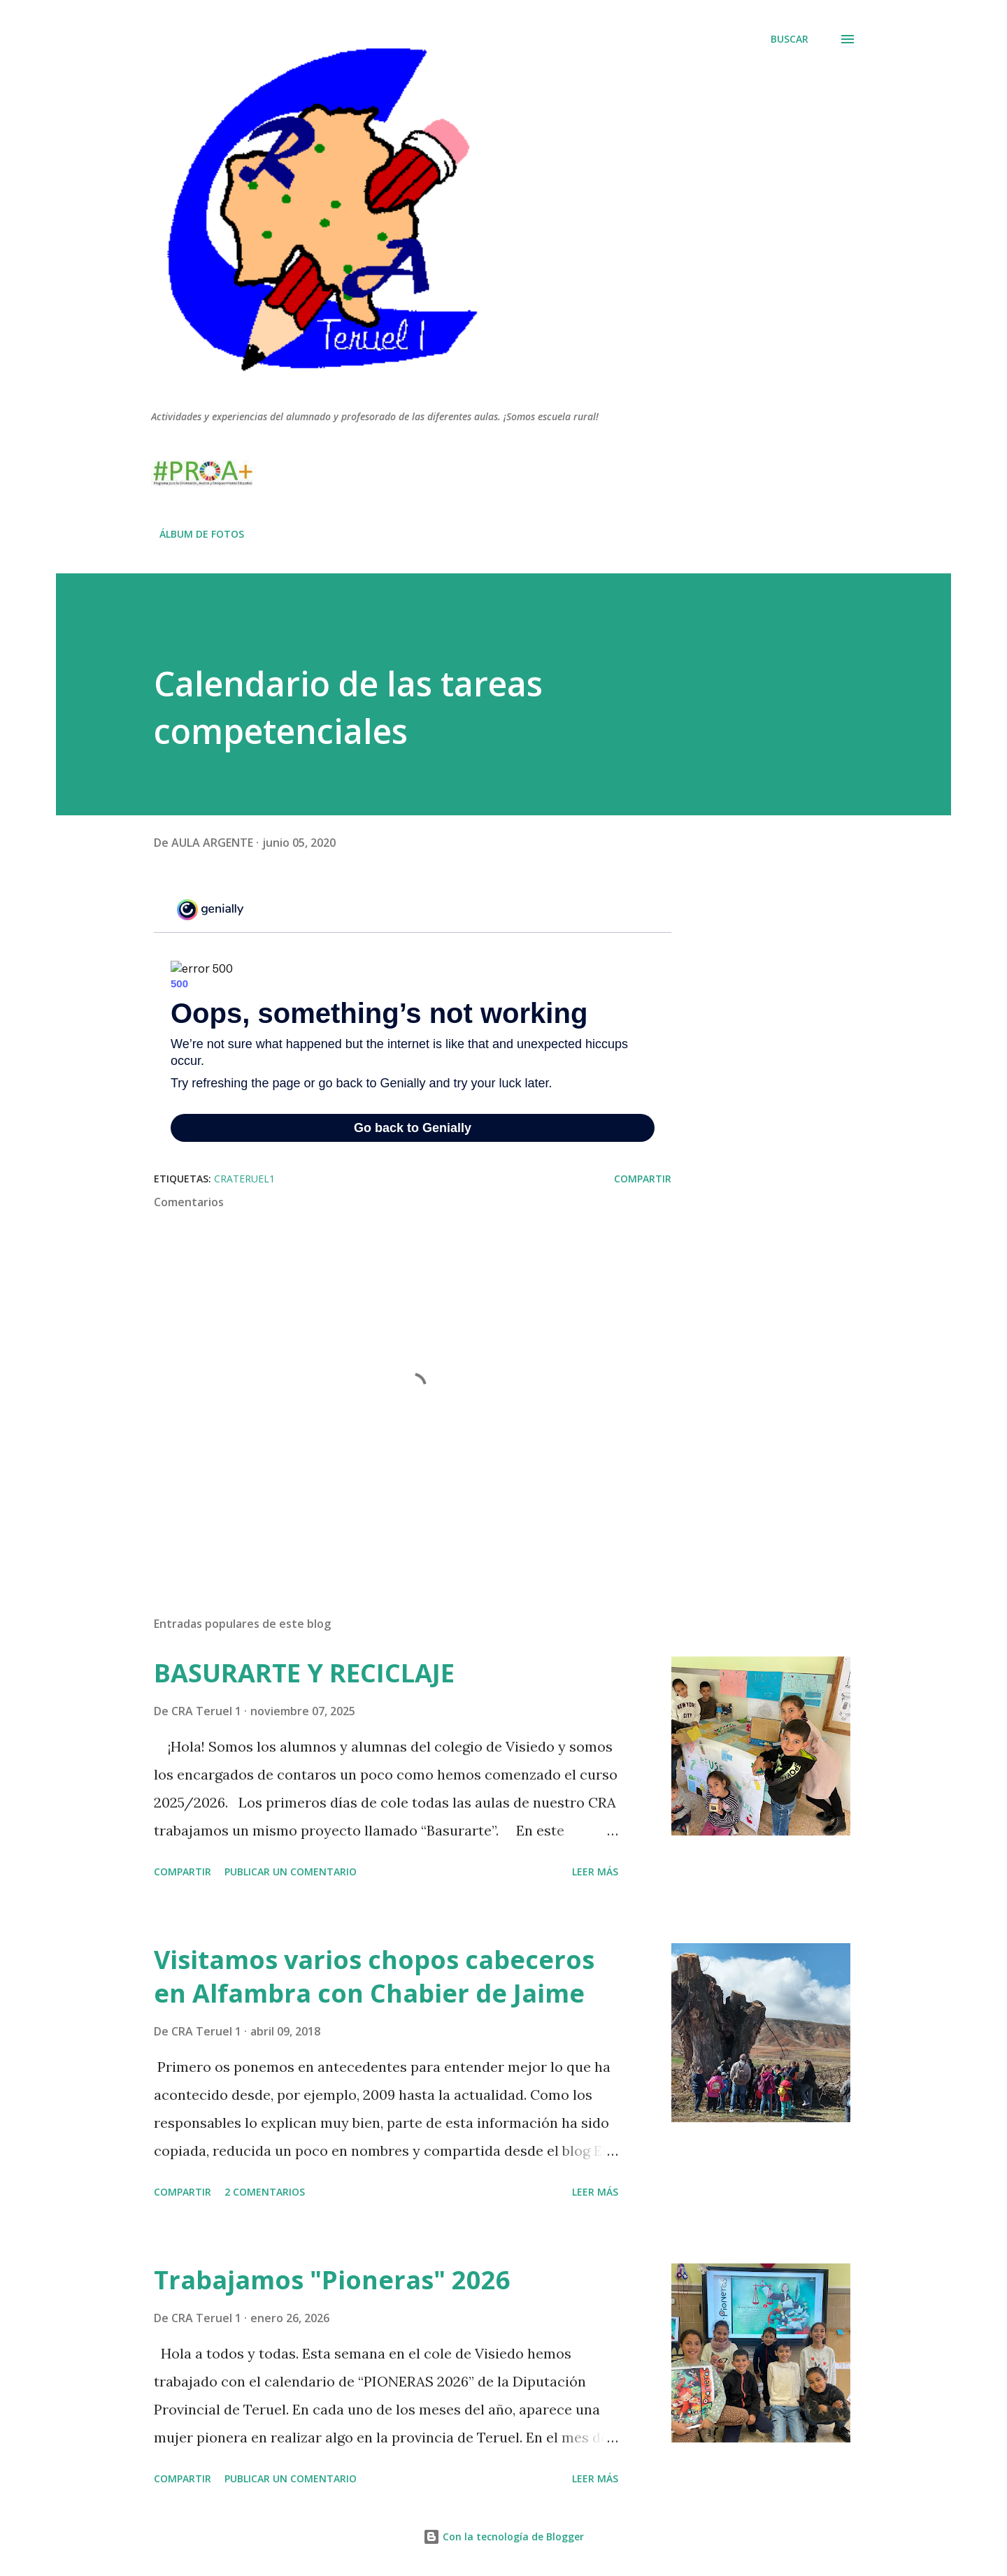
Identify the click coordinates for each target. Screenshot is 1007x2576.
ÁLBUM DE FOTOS (201, 534)
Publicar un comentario (290, 1871)
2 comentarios (264, 2191)
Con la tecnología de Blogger (503, 2536)
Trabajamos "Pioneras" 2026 (332, 2280)
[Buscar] (789, 39)
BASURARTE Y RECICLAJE (304, 1673)
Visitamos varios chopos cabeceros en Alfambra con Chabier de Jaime (374, 1976)
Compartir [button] (642, 1178)
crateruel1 (244, 1178)
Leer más (595, 1871)
